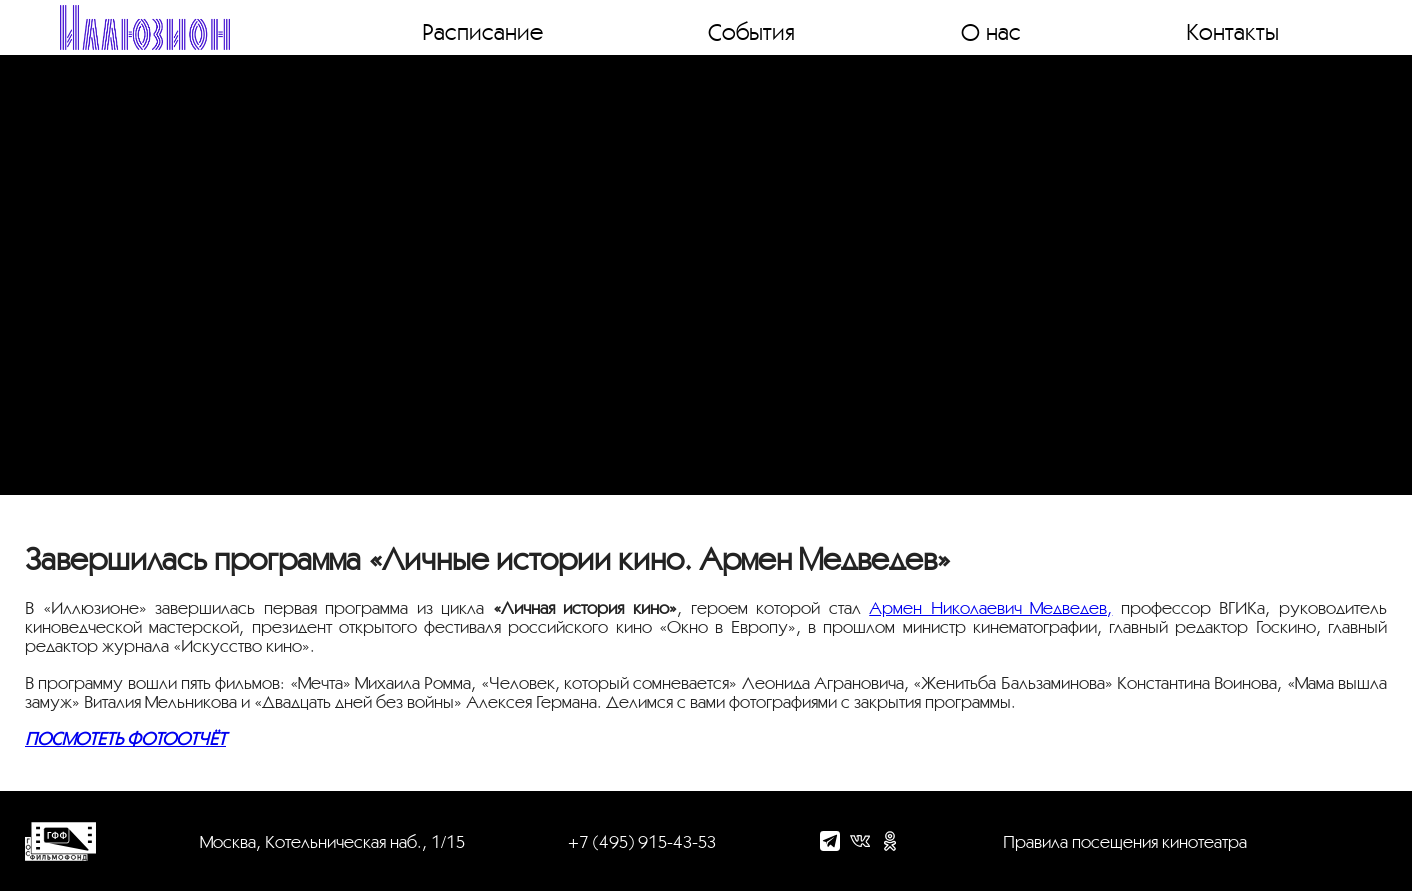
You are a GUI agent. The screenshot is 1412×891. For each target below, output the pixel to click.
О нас (991, 31)
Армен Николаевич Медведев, (990, 607)
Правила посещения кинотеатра (1125, 841)
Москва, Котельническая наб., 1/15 (332, 841)
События (751, 31)
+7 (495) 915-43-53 (642, 841)
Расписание (482, 31)
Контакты (1232, 31)
